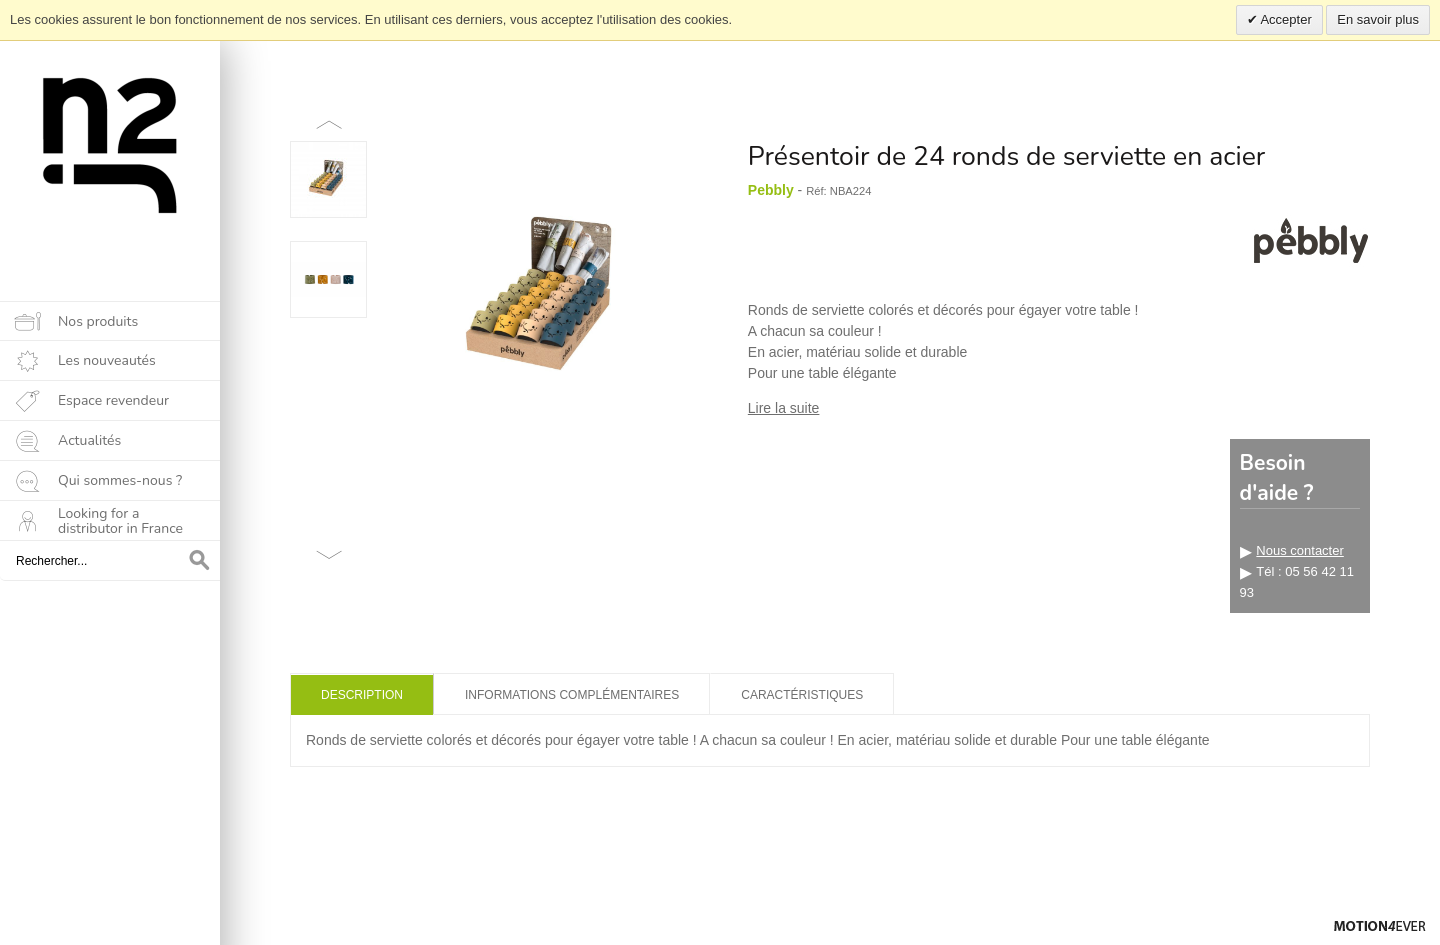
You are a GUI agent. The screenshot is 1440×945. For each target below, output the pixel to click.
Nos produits (98, 321)
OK (200, 561)
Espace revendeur (113, 400)
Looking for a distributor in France (120, 521)
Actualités (89, 440)
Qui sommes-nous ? (120, 480)
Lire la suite (784, 408)
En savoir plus (1378, 19)
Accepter (1285, 19)
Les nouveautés (107, 360)
